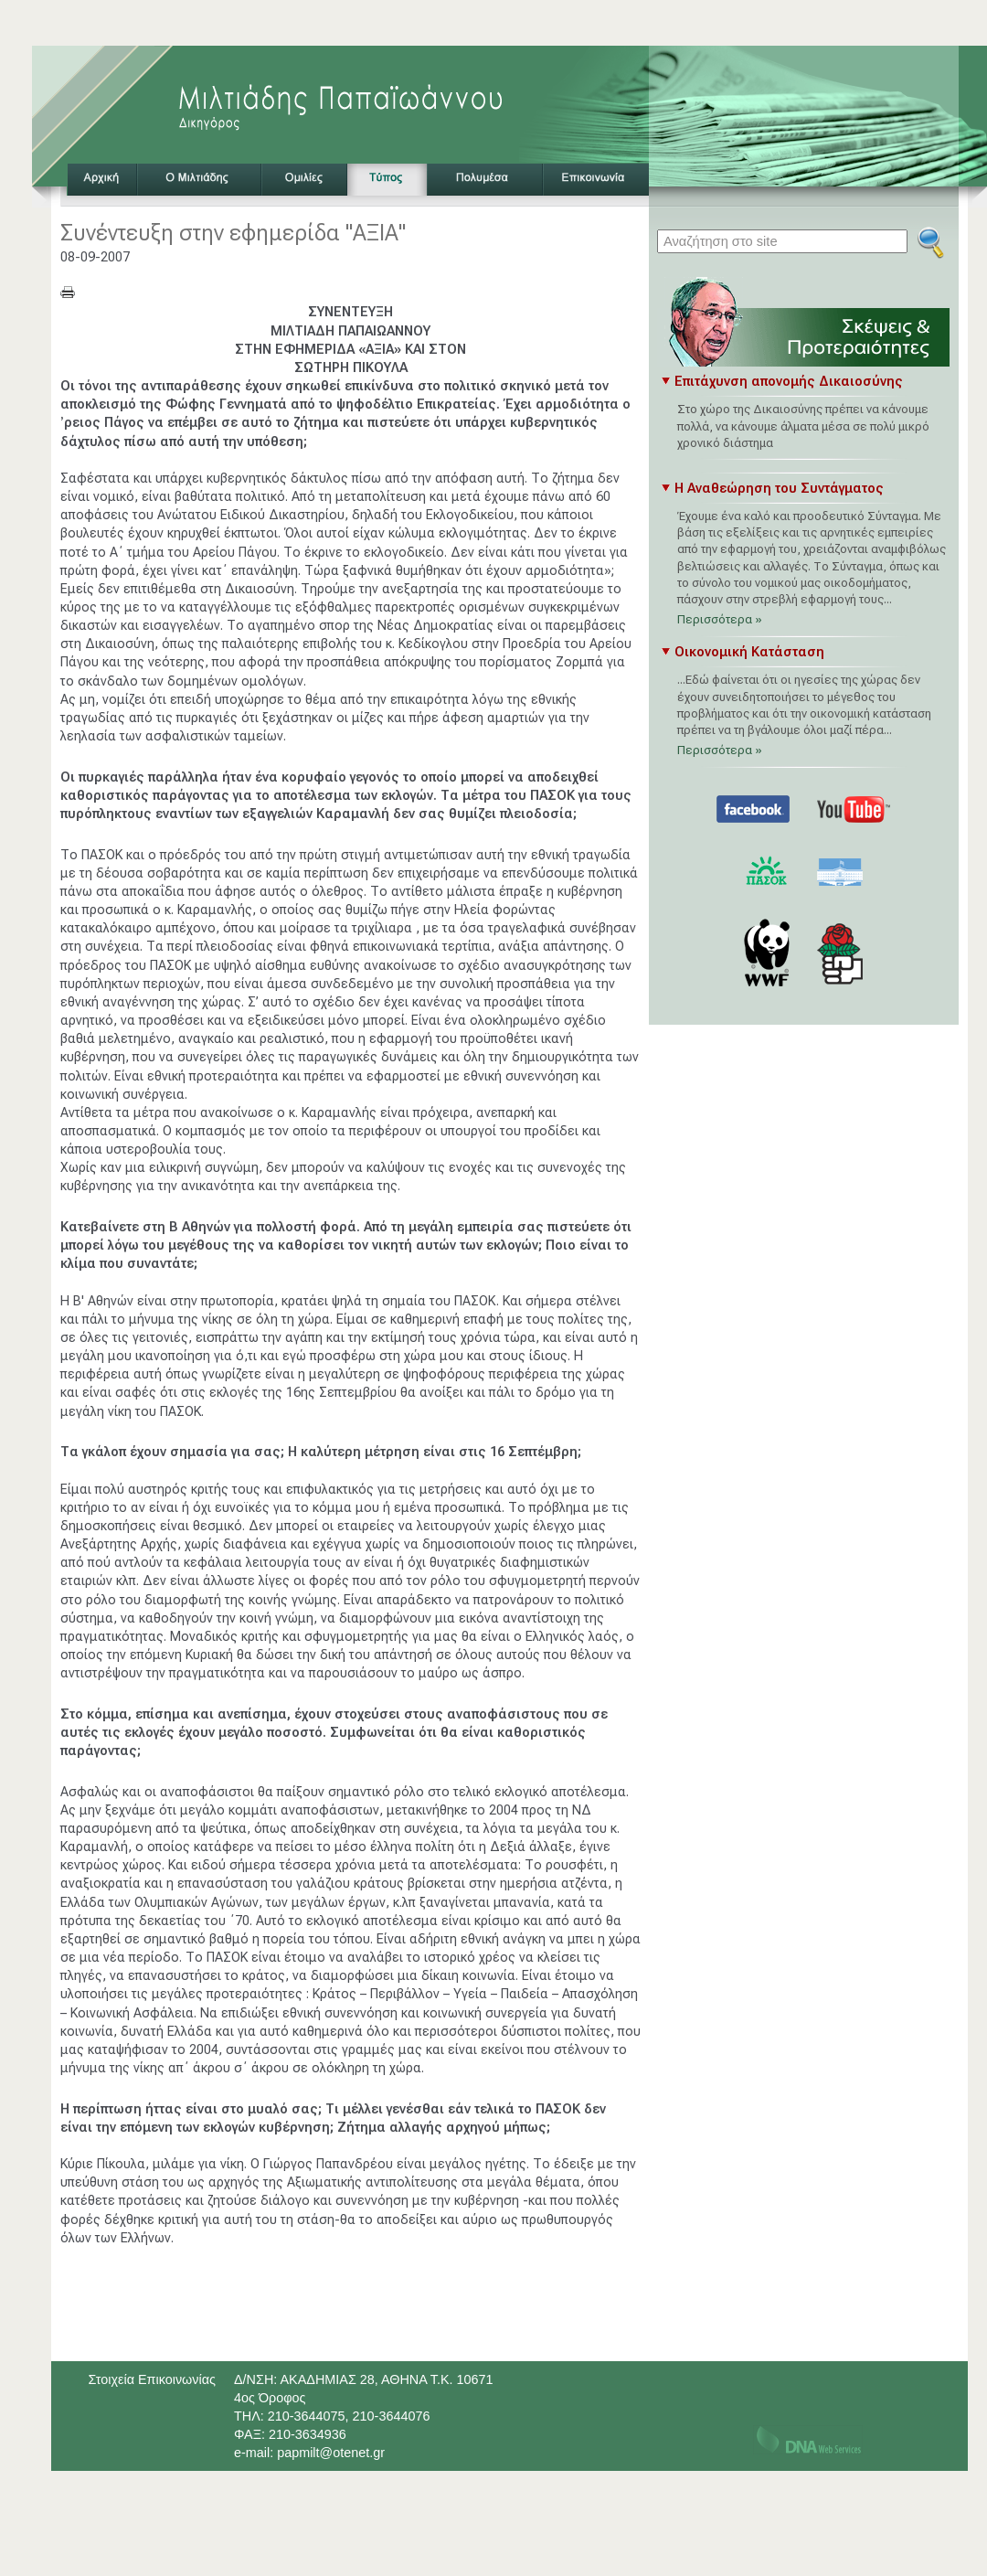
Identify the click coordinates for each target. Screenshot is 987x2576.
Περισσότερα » (719, 619)
